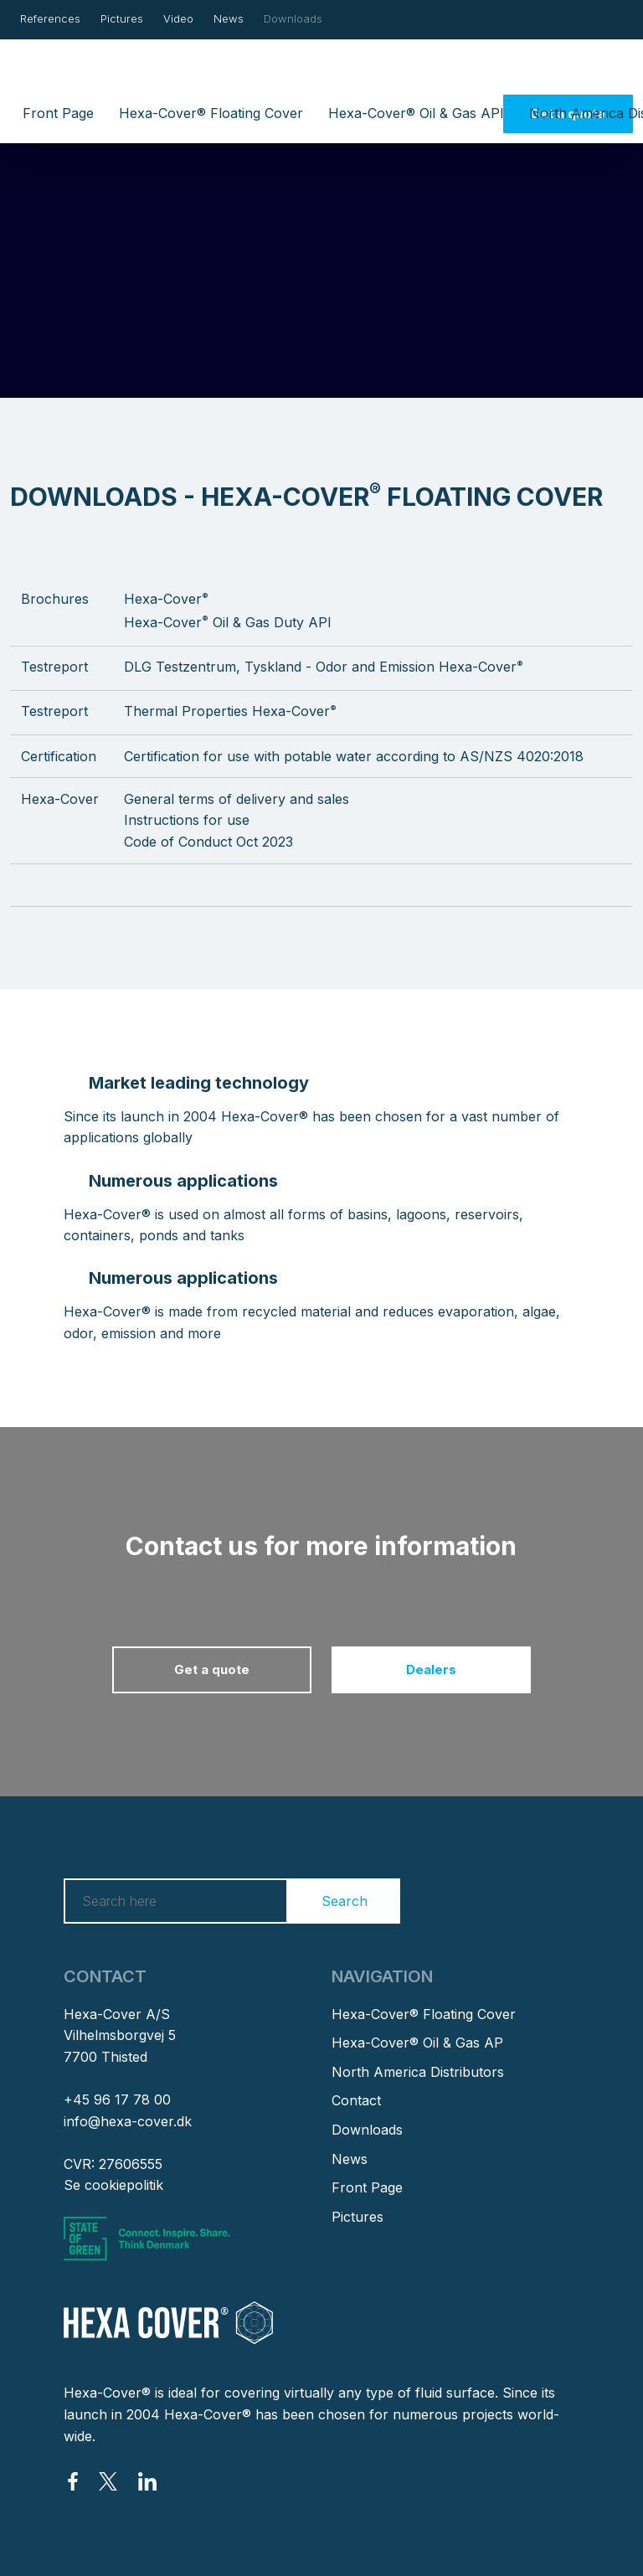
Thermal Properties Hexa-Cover (230, 711)
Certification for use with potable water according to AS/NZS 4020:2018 (354, 756)
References (50, 18)
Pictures (121, 18)
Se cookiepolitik (113, 2185)
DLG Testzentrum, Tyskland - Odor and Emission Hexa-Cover (323, 666)
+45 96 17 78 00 (117, 2099)
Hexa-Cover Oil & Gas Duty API (228, 622)
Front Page (58, 113)
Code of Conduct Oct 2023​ (208, 841)
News (228, 18)
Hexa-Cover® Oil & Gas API (416, 113)
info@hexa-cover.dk (128, 2121)
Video (178, 18)
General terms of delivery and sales (236, 799)
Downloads (293, 18)
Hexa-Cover (166, 598)
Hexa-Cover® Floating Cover (211, 113)
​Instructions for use (186, 819)
